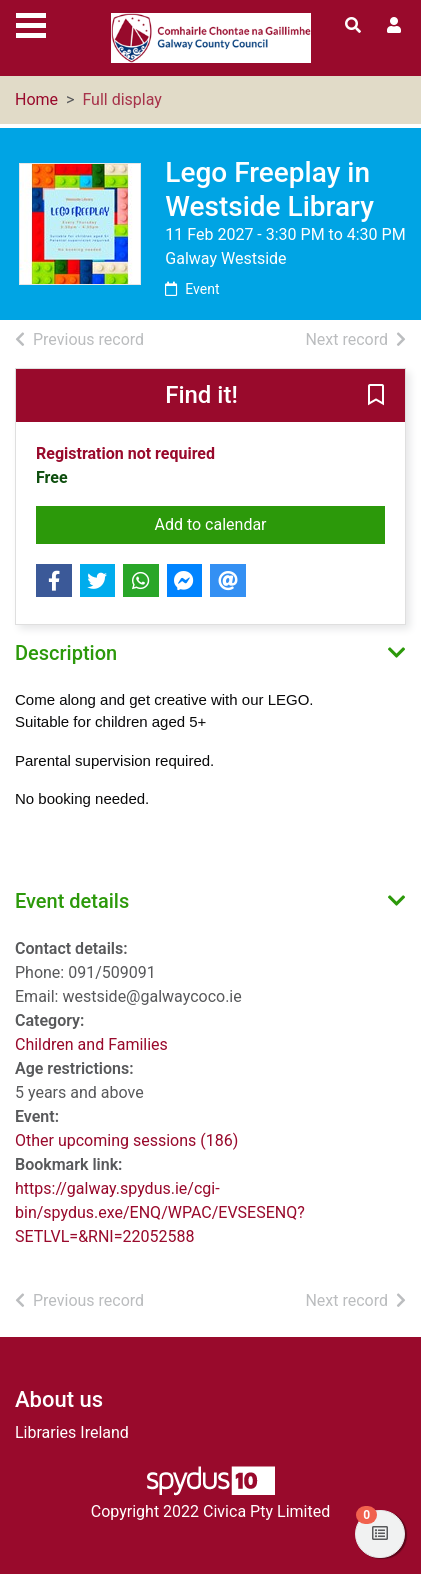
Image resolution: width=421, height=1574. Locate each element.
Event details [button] (72, 901)
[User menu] (394, 26)
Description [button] (66, 653)
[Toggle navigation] (31, 23)
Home (36, 99)
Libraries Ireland (72, 1432)
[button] (376, 397)
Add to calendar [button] (269, 523)
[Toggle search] (353, 26)
